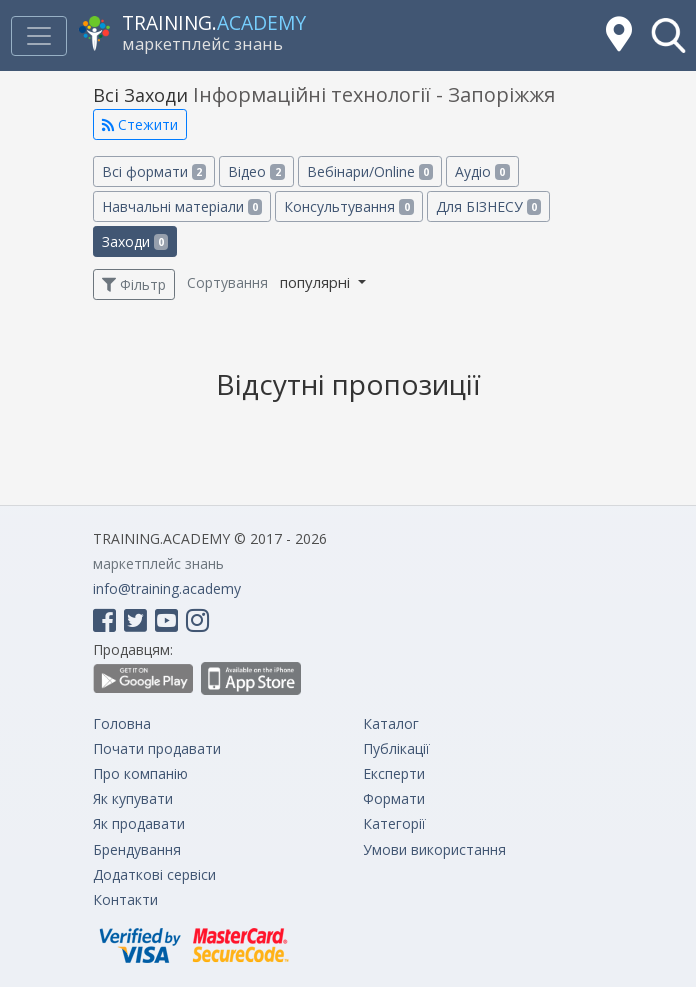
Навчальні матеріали (182, 206)
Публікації (396, 748)
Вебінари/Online (370, 171)
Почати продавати (157, 748)
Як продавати (139, 823)
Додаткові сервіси (154, 874)
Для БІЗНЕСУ (488, 206)
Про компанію (140, 773)
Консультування (348, 206)
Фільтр (134, 284)
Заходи (135, 241)
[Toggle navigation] (39, 36)
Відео (256, 171)
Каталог (391, 723)
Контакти (125, 899)
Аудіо (482, 171)
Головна (122, 723)
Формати (394, 798)
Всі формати (154, 171)
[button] (668, 35)
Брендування (137, 849)
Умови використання (434, 849)
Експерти (394, 773)
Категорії (394, 823)
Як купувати (133, 798)
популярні (317, 282)
